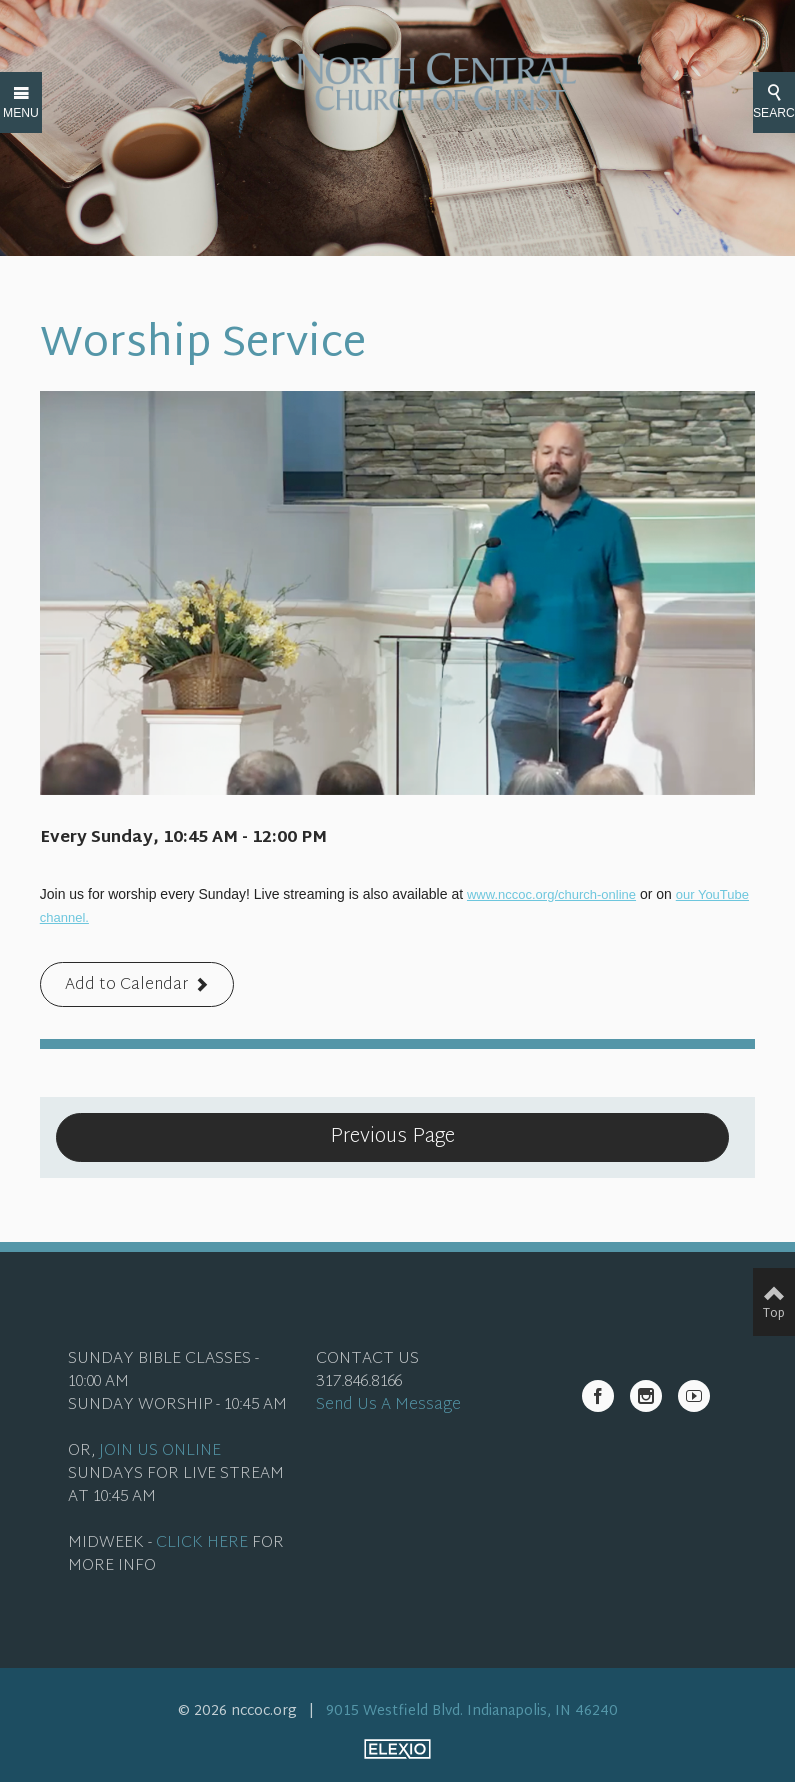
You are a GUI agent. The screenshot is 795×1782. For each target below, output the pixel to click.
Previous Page (392, 1137)
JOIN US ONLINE (160, 1451)
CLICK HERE (202, 1543)
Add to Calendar (126, 985)
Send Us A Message (388, 1405)
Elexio (397, 1749)
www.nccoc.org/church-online (551, 894)
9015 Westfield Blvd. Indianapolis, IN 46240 (472, 1711)
